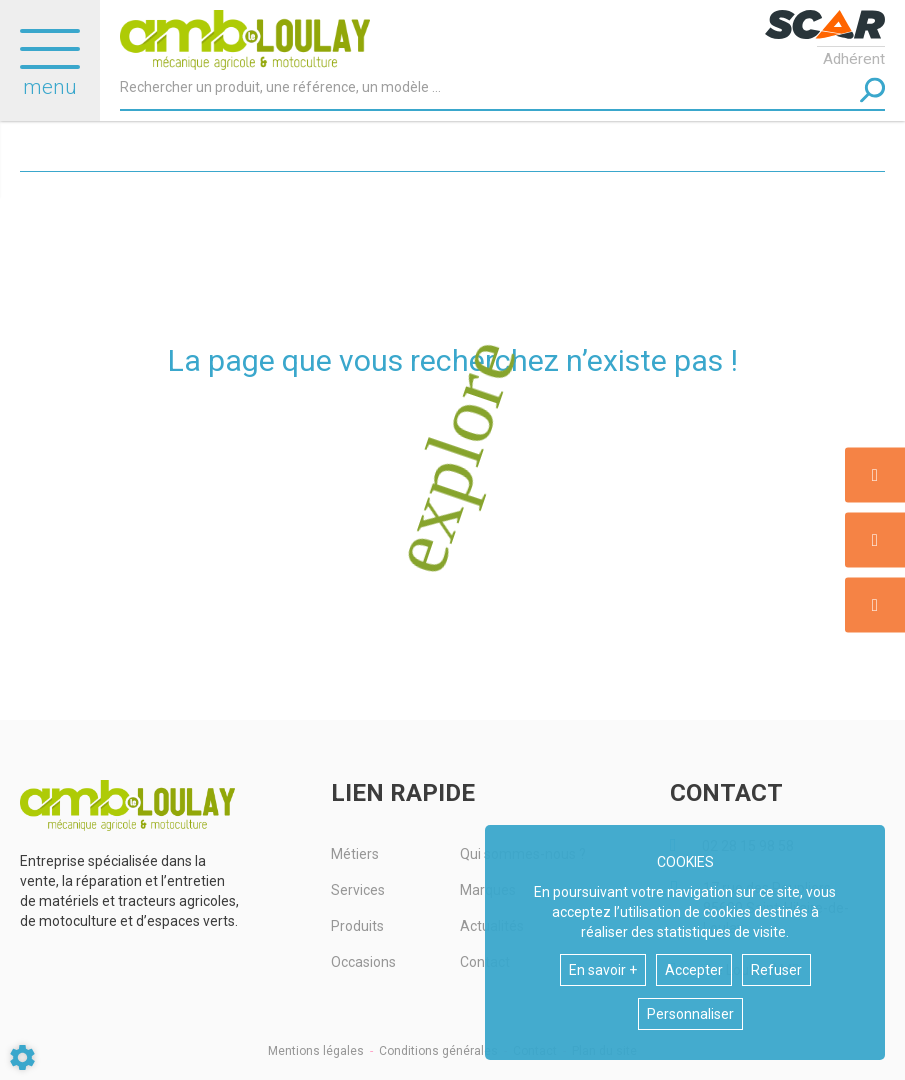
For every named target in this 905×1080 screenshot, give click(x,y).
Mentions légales (316, 1051)
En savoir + (603, 970)
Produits (357, 926)
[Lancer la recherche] (872, 90)
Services (358, 890)
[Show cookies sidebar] (22, 1057)
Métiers (355, 854)
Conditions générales (438, 1051)
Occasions (363, 962)
